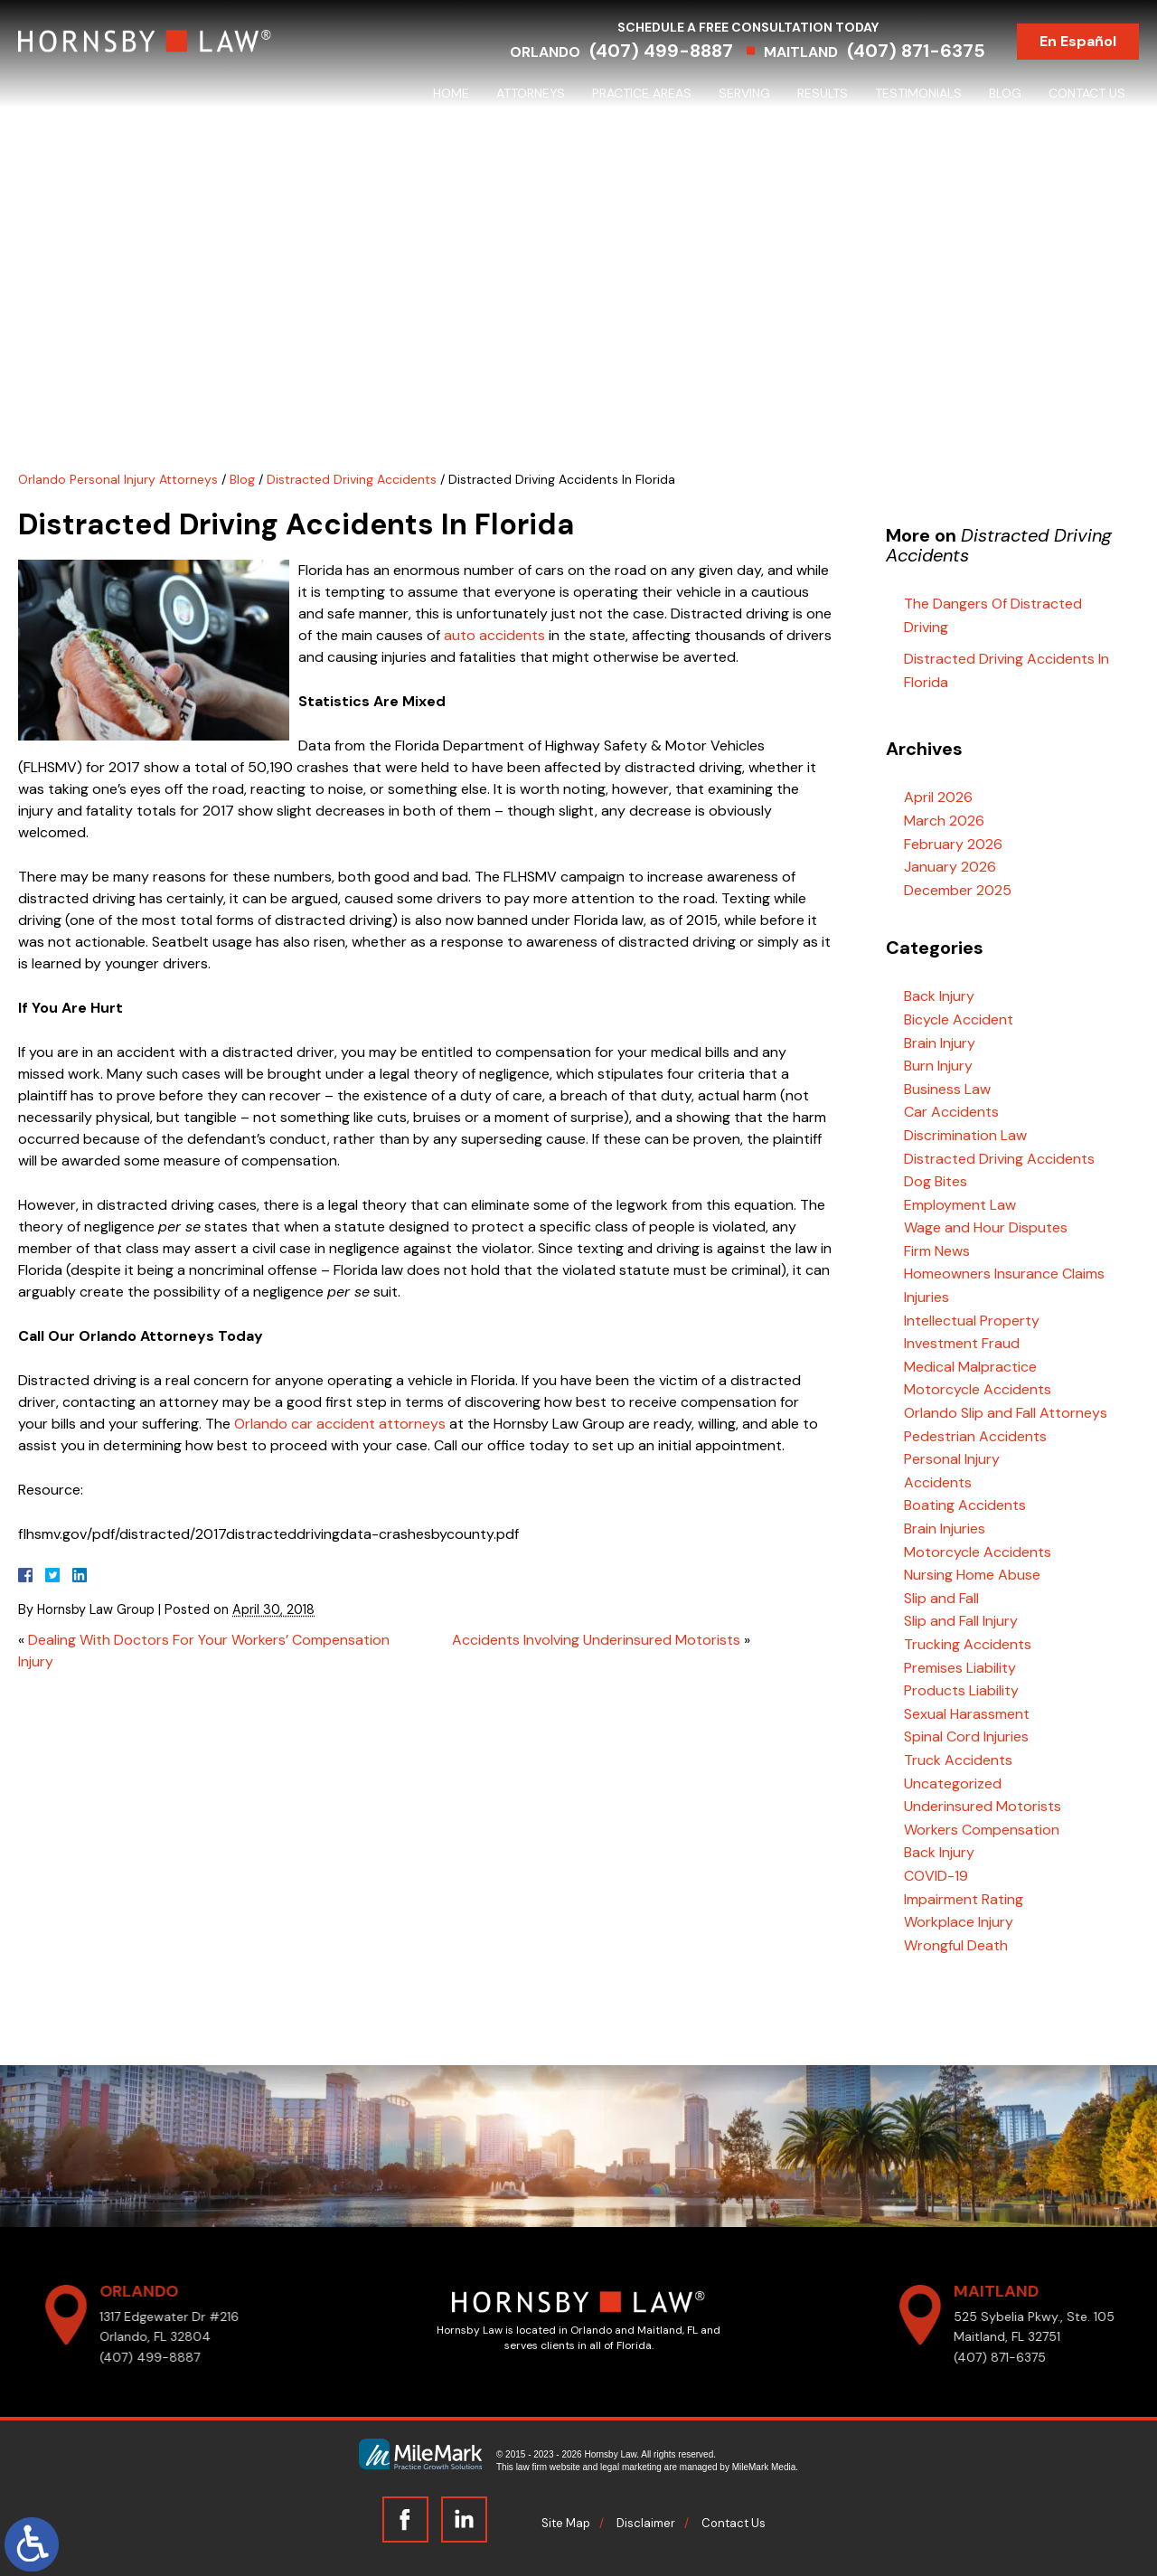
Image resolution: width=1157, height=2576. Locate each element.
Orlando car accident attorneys (340, 1423)
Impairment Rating (963, 1899)
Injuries (926, 1297)
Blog (1005, 93)
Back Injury (939, 995)
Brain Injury (939, 1042)
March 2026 (944, 820)
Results (822, 93)
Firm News (937, 1250)
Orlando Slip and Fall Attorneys (1005, 1412)
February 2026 (953, 844)
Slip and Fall (941, 1598)
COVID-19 (936, 1875)
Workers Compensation (981, 1829)
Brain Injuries (944, 1528)
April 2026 (938, 797)
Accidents (938, 1482)
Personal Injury (952, 1458)
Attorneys (530, 93)
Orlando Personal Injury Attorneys (118, 479)
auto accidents (494, 635)
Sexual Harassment (967, 1713)
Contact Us (1087, 93)
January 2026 (950, 866)
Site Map (565, 2523)
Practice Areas (641, 93)
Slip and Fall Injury (961, 1620)
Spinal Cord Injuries (966, 1736)
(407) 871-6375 (916, 50)
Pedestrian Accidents (975, 1436)
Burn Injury (938, 1065)
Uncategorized (953, 1783)
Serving (744, 93)
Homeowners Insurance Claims (1004, 1273)
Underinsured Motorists (982, 1806)
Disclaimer (645, 2523)
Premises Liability (960, 1667)
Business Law (947, 1089)
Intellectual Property (971, 1320)
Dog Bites (935, 1181)
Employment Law (960, 1204)
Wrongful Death (956, 1945)
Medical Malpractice (970, 1366)
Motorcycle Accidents (977, 1389)
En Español (1077, 41)
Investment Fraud (962, 1343)
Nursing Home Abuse (972, 1574)
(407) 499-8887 (661, 50)
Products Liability (961, 1690)
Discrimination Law (965, 1135)
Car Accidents (951, 1111)
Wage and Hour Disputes (986, 1227)
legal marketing (631, 2467)
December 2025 (957, 890)
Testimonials (918, 93)
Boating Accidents (965, 1505)
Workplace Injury (958, 1921)
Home (451, 93)
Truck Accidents (958, 1759)
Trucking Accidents (967, 1644)
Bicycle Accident (958, 1019)
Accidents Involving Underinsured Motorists (596, 1639)
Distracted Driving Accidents (352, 479)
